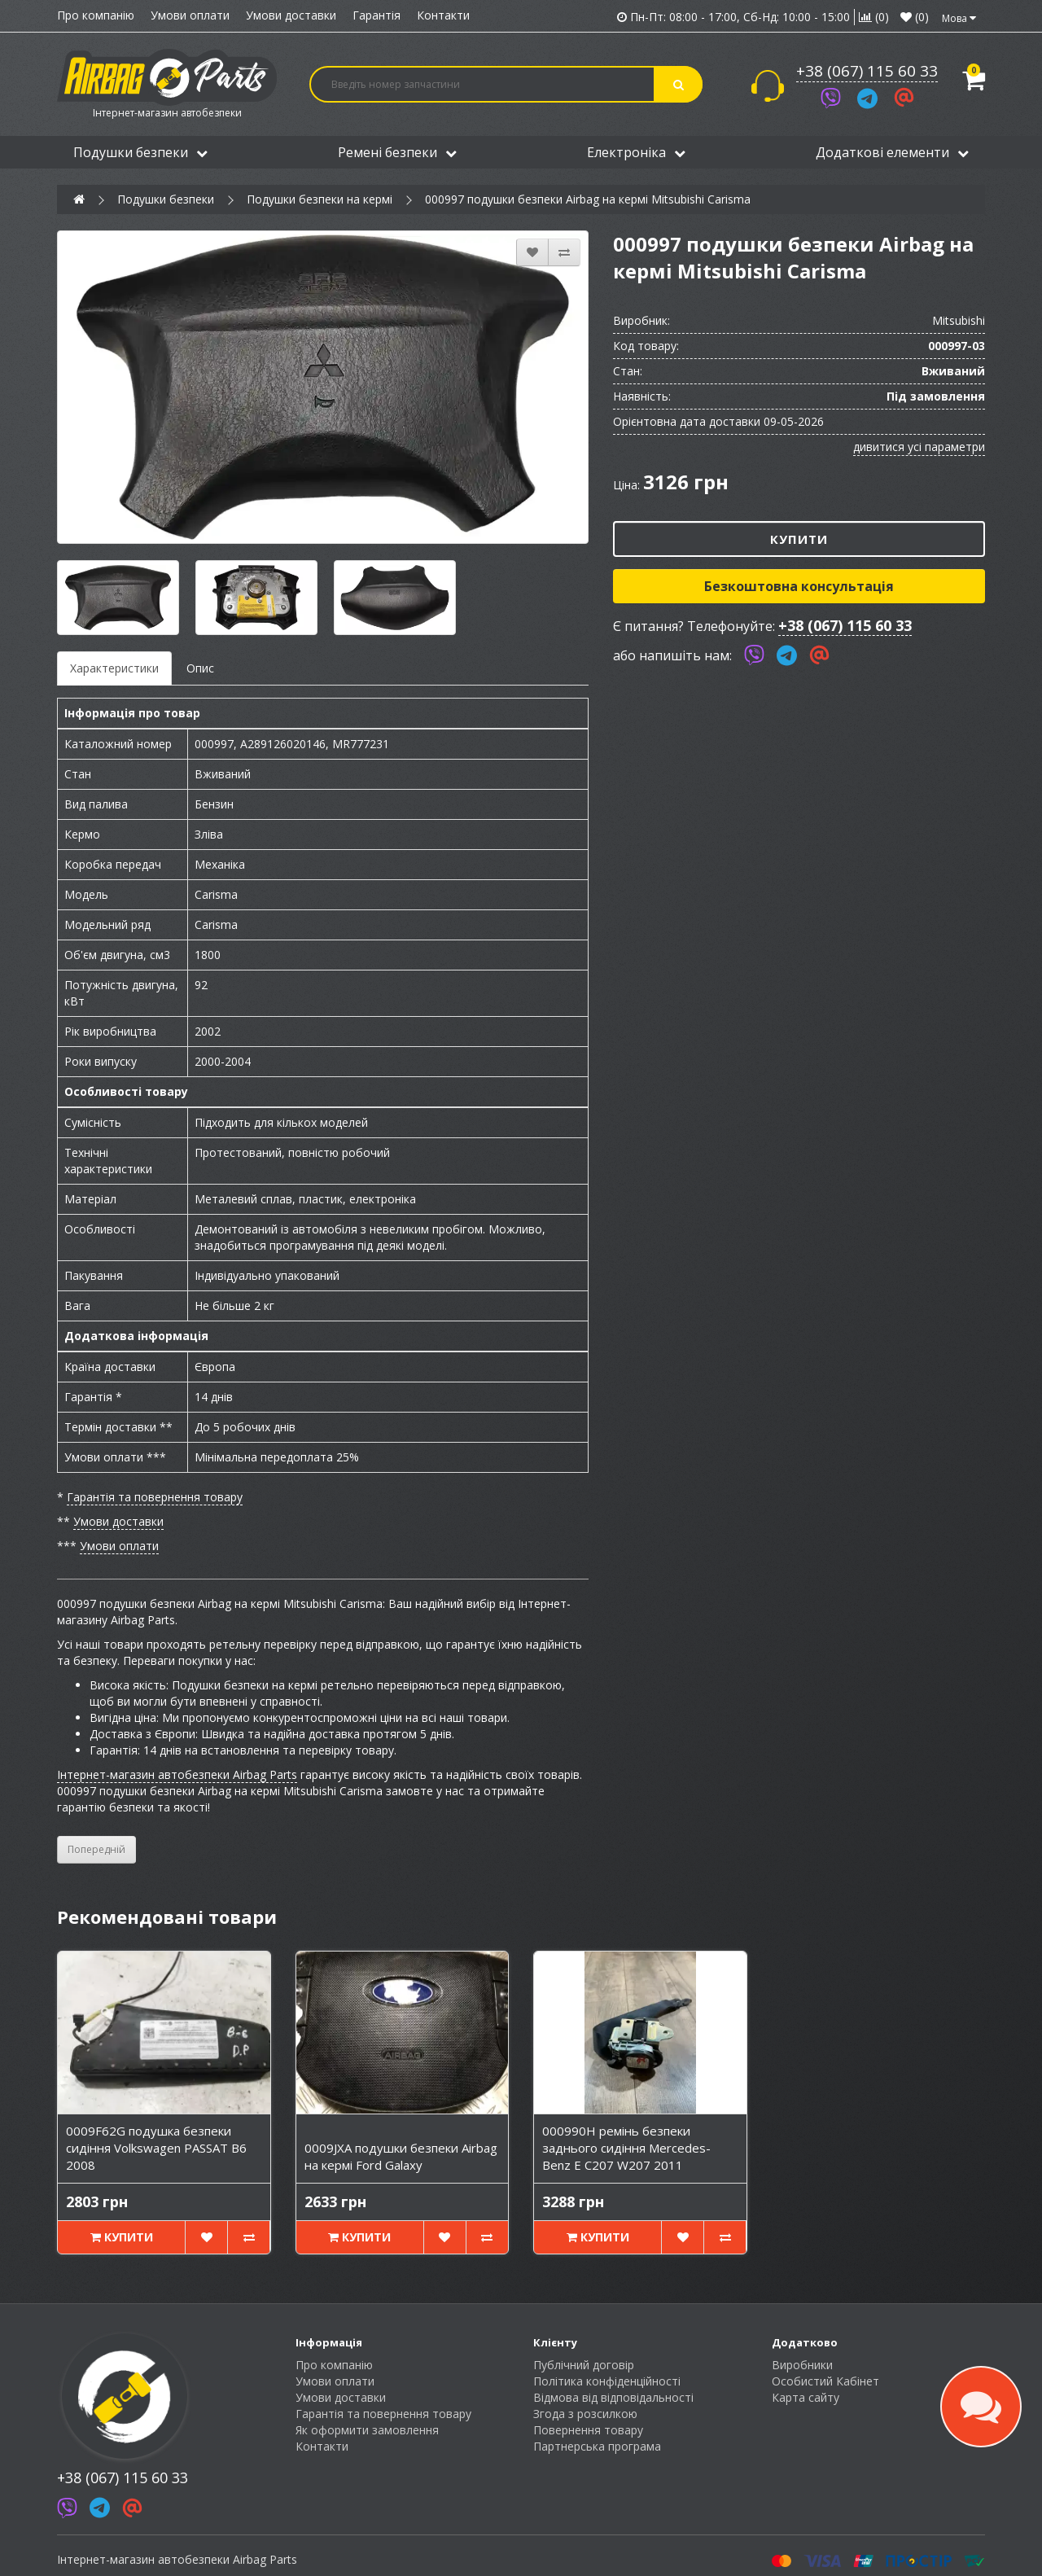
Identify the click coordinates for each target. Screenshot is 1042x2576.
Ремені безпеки (397, 152)
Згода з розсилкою (585, 2413)
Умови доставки (291, 15)
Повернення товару (588, 2430)
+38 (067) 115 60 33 (867, 70)
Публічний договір (583, 2364)
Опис (200, 668)
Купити (799, 539)
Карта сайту (805, 2397)
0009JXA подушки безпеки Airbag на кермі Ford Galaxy (400, 2156)
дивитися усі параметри (919, 446)
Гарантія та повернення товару (155, 1497)
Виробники (802, 2364)
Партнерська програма (597, 2446)
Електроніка (636, 152)
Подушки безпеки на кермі (319, 199)
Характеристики (114, 668)
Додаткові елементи (892, 152)
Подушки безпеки (140, 152)
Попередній (96, 1849)
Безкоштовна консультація (799, 586)
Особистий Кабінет (825, 2381)
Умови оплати (190, 15)
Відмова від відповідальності (613, 2397)
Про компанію (95, 15)
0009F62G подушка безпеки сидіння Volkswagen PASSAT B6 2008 (156, 2148)
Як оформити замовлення (367, 2430)
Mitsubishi (958, 320)
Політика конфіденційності (607, 2381)
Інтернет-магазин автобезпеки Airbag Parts (177, 1774)
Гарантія (376, 15)
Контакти (443, 15)
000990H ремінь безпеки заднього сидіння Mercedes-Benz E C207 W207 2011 (626, 2148)
